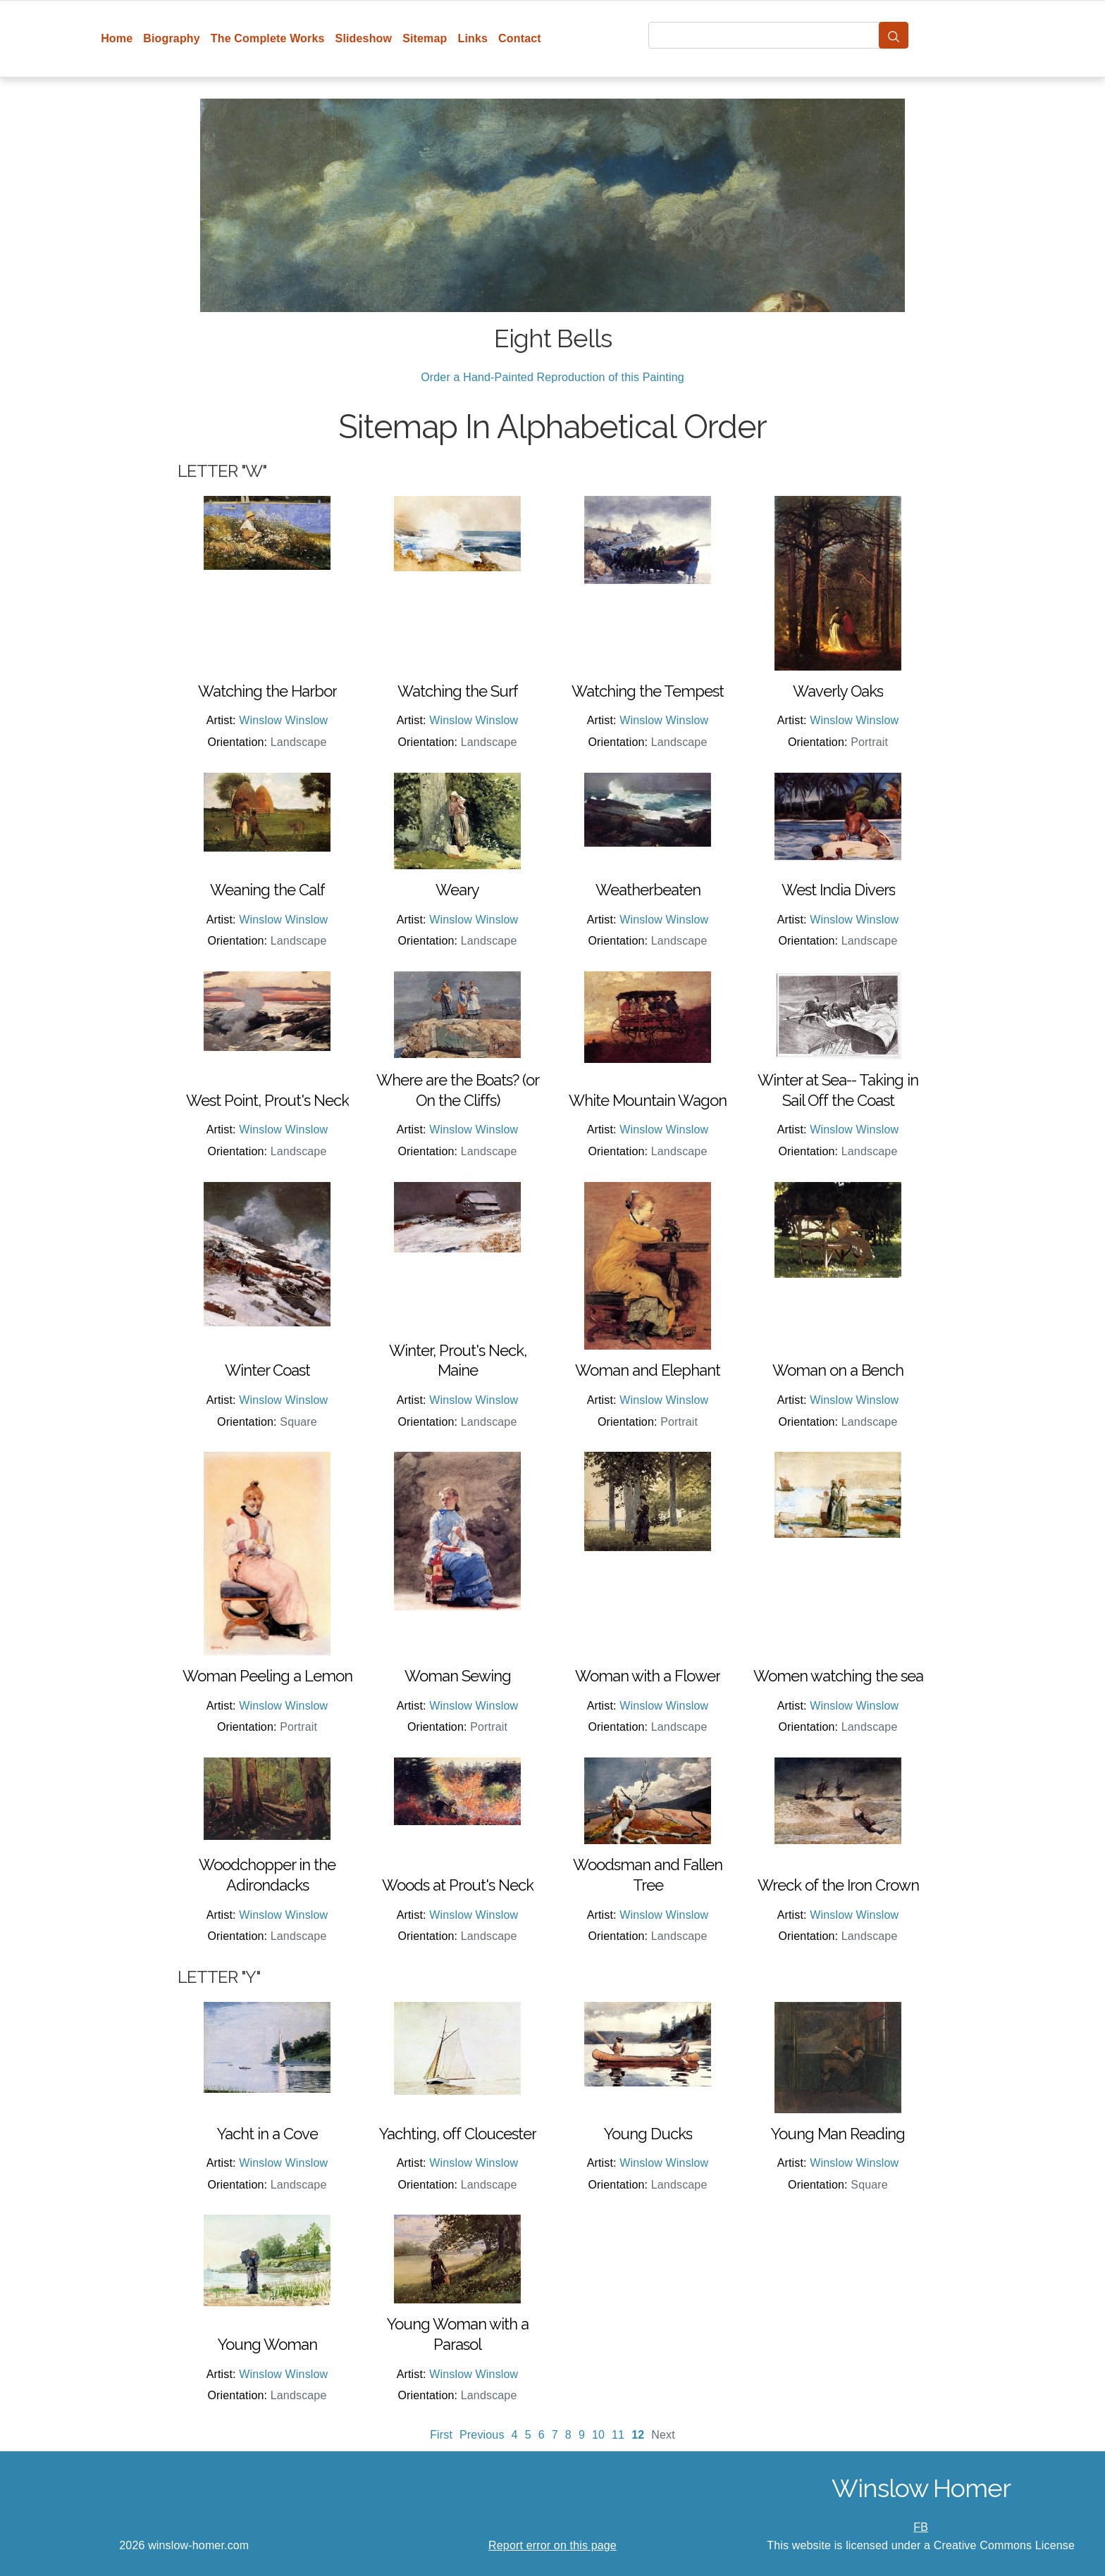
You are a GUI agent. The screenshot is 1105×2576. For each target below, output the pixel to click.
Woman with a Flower (647, 1676)
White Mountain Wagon (648, 1100)
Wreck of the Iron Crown (838, 1885)
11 (618, 2435)
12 (637, 2435)
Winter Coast (267, 1370)
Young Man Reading (838, 2133)
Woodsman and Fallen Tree (647, 1874)
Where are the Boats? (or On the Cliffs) (457, 1090)
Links (473, 38)
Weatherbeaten (647, 890)
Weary (457, 890)
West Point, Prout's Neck (267, 1100)
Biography (171, 38)
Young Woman (267, 2344)
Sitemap (424, 38)
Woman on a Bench (837, 1370)
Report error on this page (552, 2545)
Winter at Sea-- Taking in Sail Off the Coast (838, 1090)
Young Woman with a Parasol (458, 2334)
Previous (482, 2435)
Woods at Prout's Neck (457, 1885)
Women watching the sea (838, 1676)
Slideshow (364, 38)
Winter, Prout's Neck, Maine (457, 1360)
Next (663, 2435)
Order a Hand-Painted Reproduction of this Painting (552, 377)
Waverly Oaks (838, 691)
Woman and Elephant (647, 1370)
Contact (519, 38)
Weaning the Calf (267, 890)
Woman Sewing (458, 1676)
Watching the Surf (457, 691)
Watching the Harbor (267, 691)
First (441, 2435)
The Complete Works (268, 38)
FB (920, 2527)
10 (598, 2435)
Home (116, 38)
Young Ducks (648, 2133)
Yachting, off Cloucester (457, 2133)
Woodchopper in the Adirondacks (267, 1874)
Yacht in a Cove (267, 2133)
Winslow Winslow (283, 720)
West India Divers (838, 890)
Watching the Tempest (648, 691)
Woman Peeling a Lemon (267, 1676)
